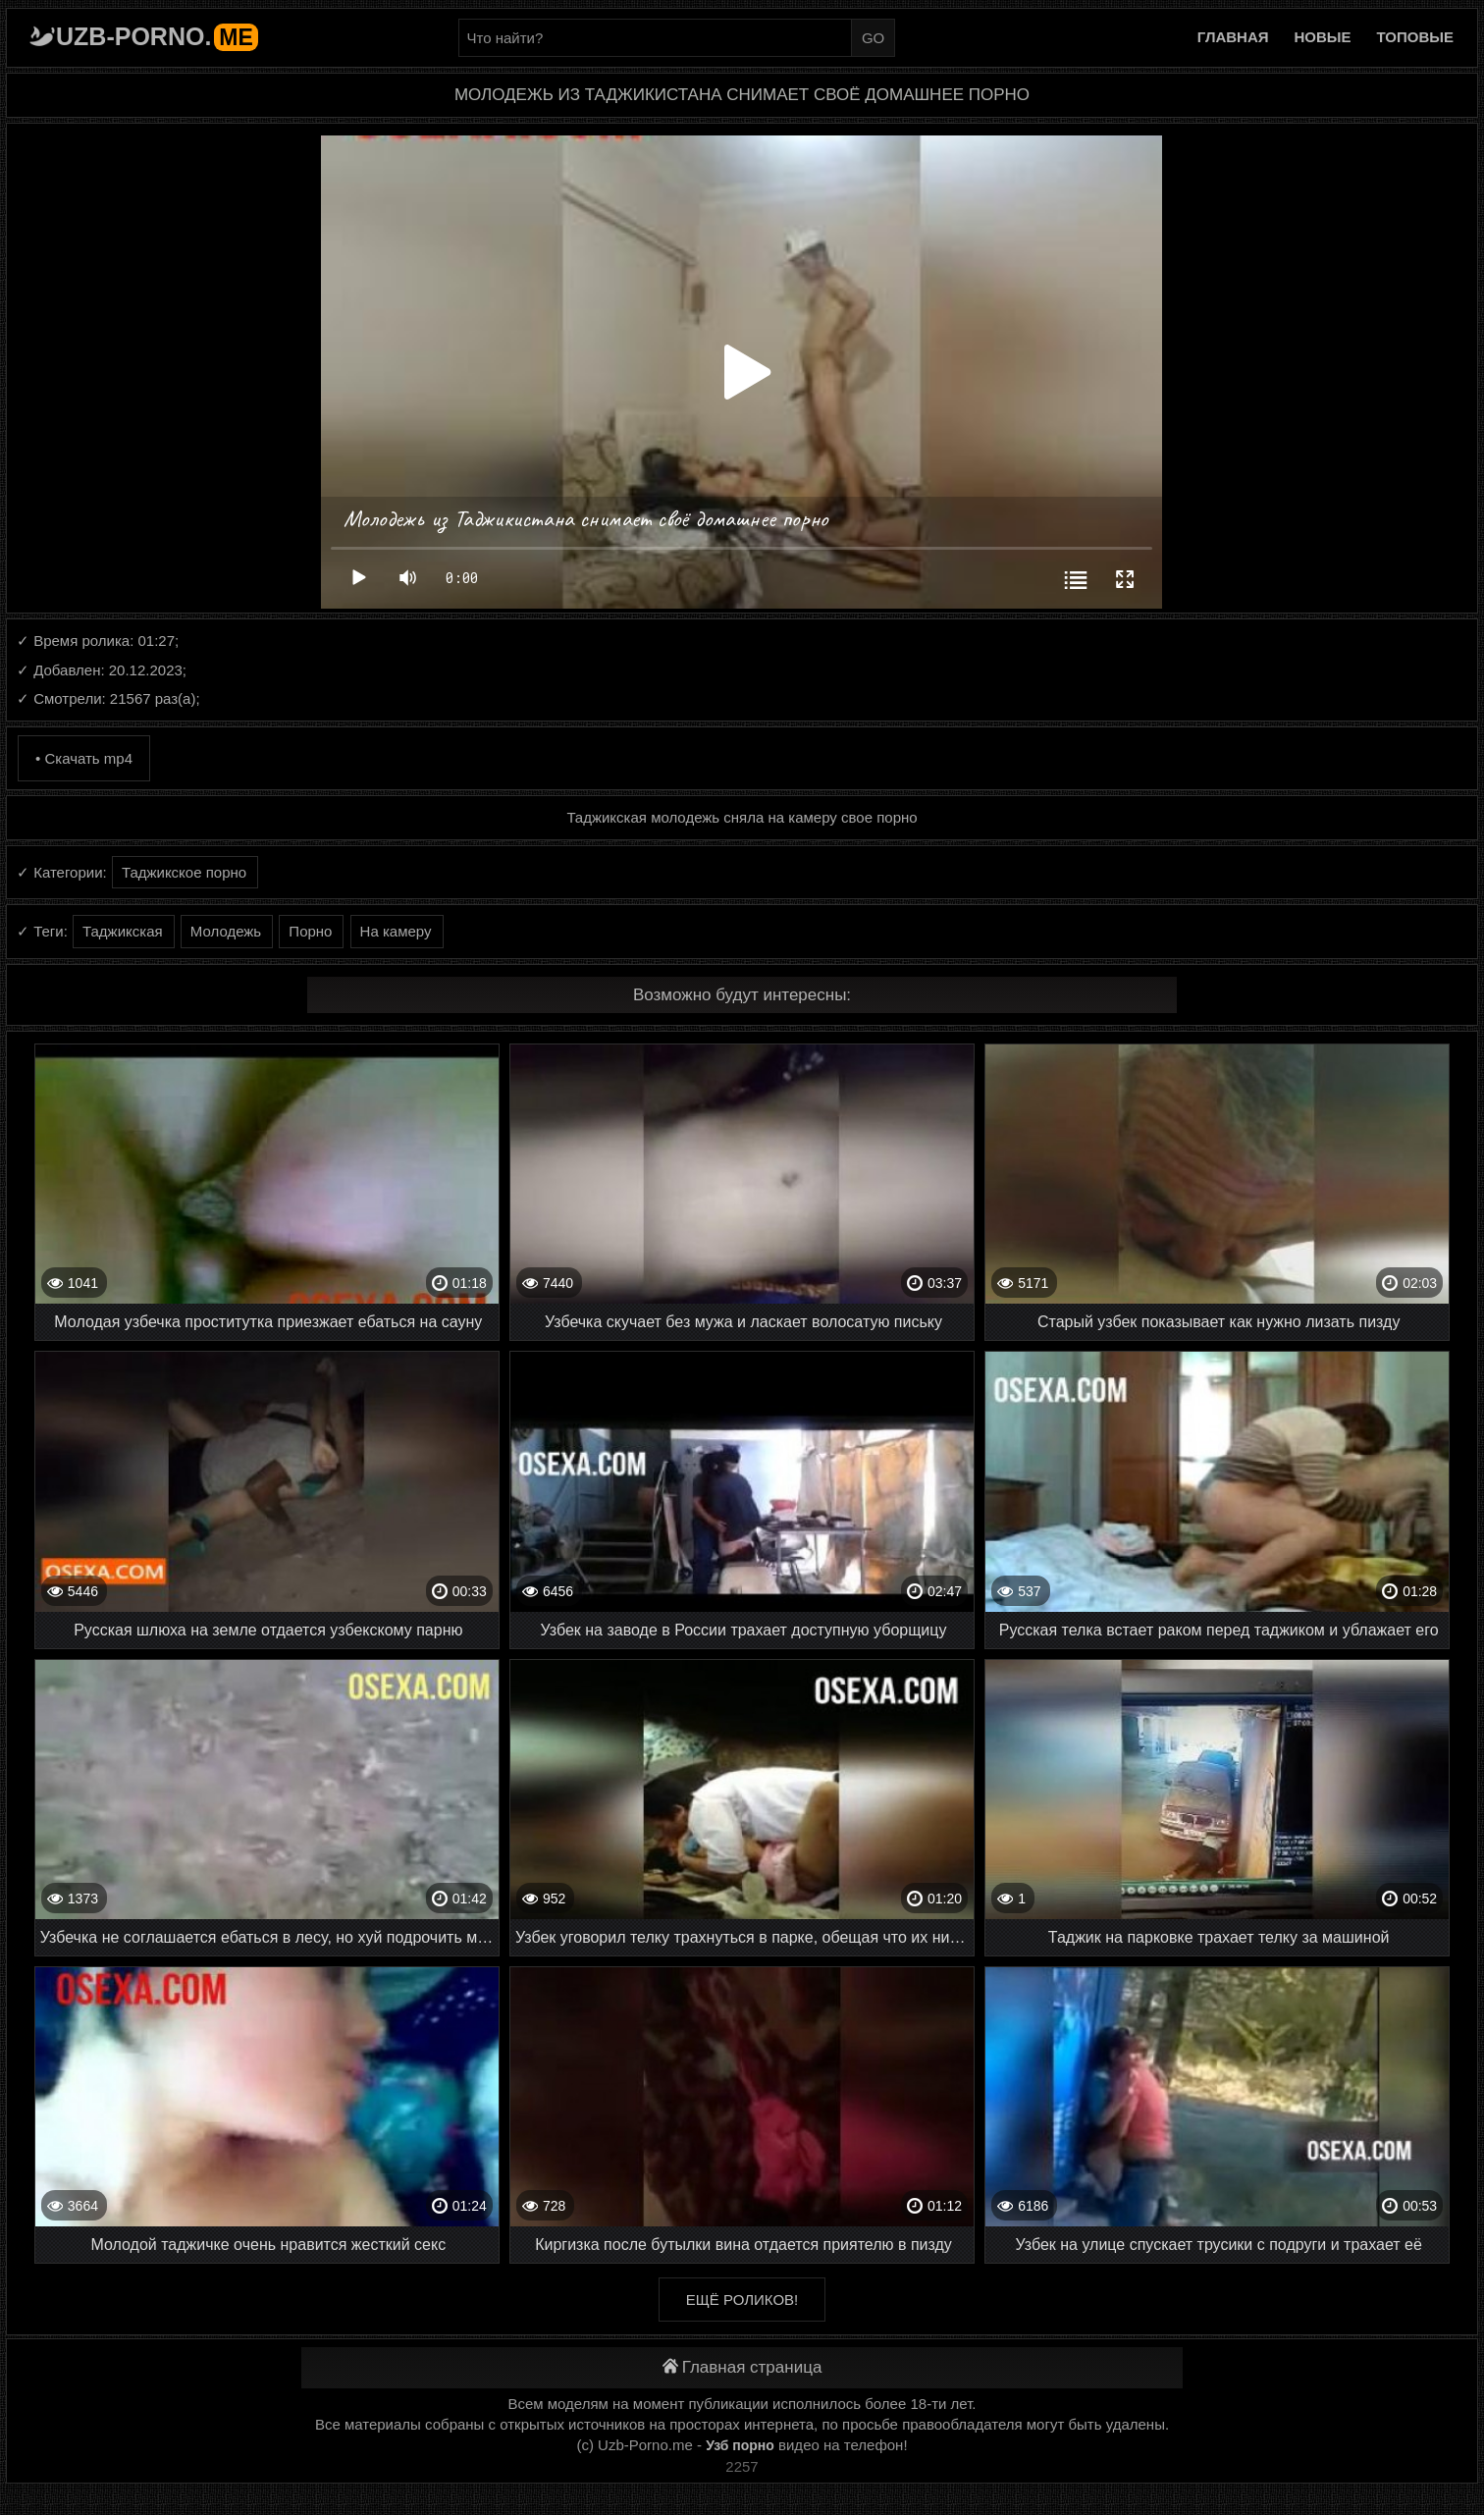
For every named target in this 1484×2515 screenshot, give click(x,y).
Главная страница (742, 2367)
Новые (1323, 36)
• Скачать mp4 (83, 758)
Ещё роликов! (742, 2299)
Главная (1233, 36)
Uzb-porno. (157, 36)
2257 (741, 2466)
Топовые (1415, 36)
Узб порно (740, 2445)
